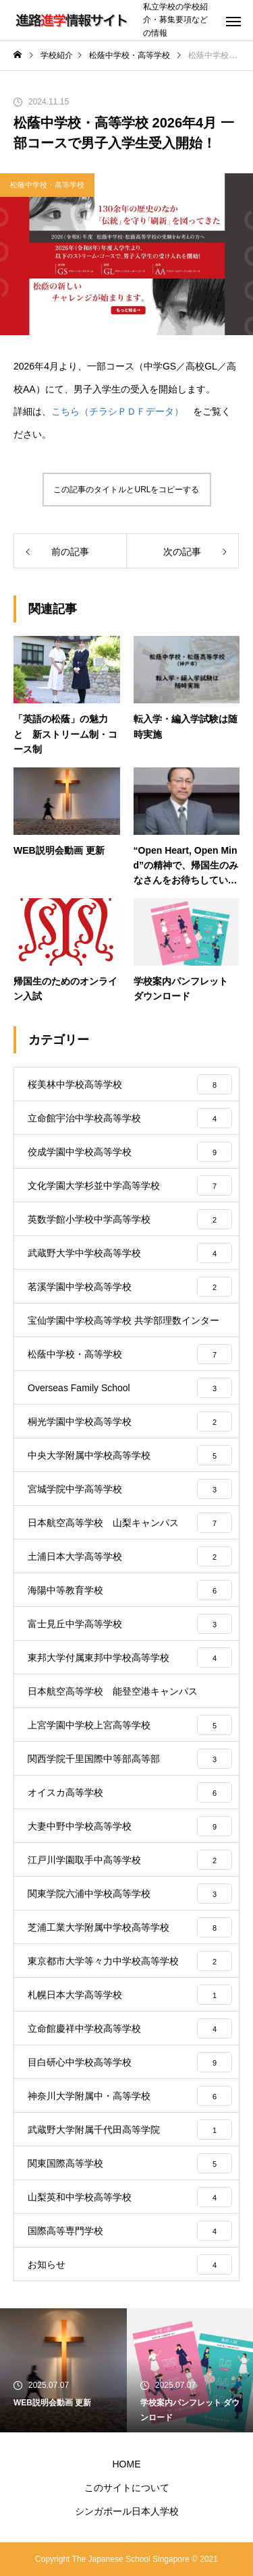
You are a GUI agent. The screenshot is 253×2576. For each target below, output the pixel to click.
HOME (127, 2464)
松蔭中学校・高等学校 (47, 185)
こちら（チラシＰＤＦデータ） (117, 411)
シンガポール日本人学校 (127, 2511)
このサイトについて (126, 2487)
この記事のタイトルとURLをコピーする (126, 489)
